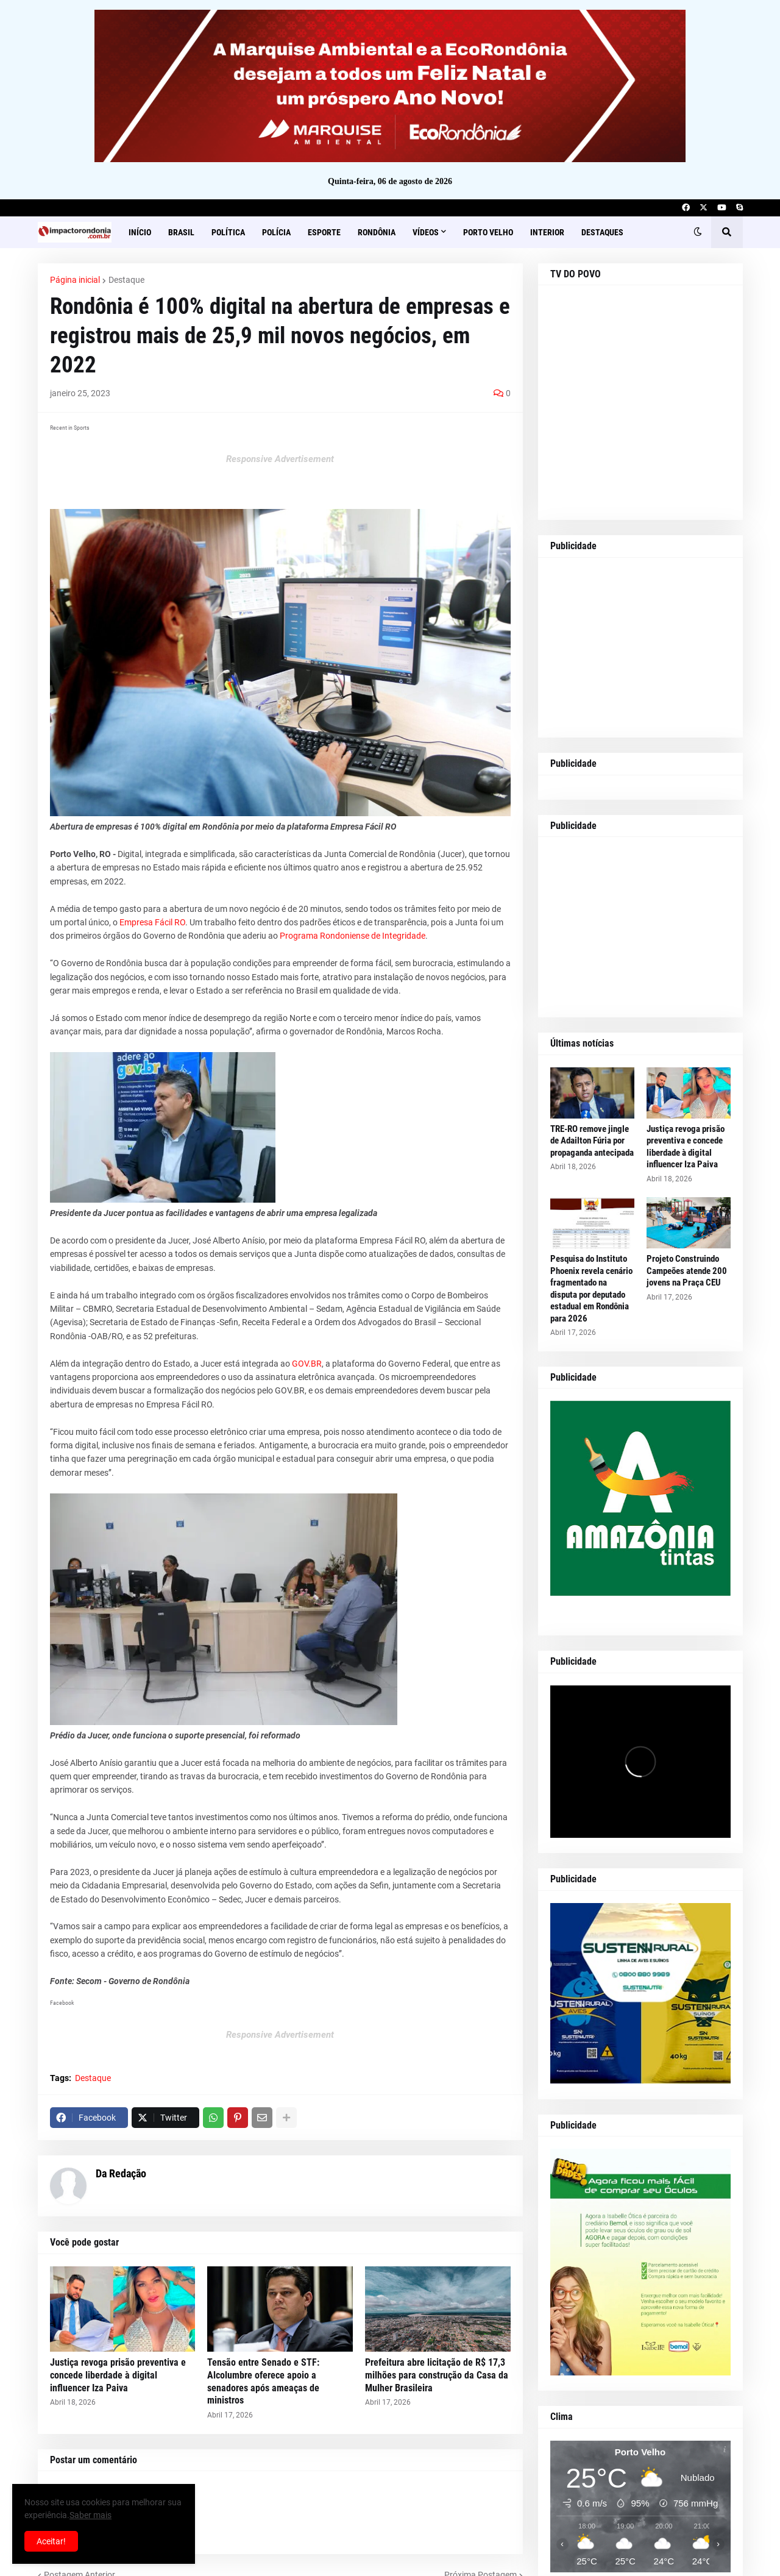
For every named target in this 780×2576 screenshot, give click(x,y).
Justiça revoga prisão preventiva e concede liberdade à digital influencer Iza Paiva (118, 2375)
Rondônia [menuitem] (376, 232)
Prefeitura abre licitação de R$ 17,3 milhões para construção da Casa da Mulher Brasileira (436, 2375)
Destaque (126, 280)
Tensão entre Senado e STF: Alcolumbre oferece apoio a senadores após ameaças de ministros (263, 2381)
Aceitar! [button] (51, 2541)
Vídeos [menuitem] (426, 232)
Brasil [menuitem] (181, 232)
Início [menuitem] (140, 232)
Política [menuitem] (228, 232)
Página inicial (75, 280)
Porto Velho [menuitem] (488, 232)
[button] (697, 232)
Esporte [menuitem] (324, 232)
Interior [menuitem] (547, 232)
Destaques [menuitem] (602, 232)
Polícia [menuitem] (276, 232)
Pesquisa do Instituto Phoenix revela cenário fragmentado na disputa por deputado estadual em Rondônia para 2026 (591, 1288)
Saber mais (90, 2515)
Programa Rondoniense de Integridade (352, 936)
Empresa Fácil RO (152, 922)
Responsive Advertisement (280, 459)
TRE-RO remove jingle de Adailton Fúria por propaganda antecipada (592, 1140)
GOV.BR (307, 1363)
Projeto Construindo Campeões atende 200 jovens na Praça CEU (687, 1270)
